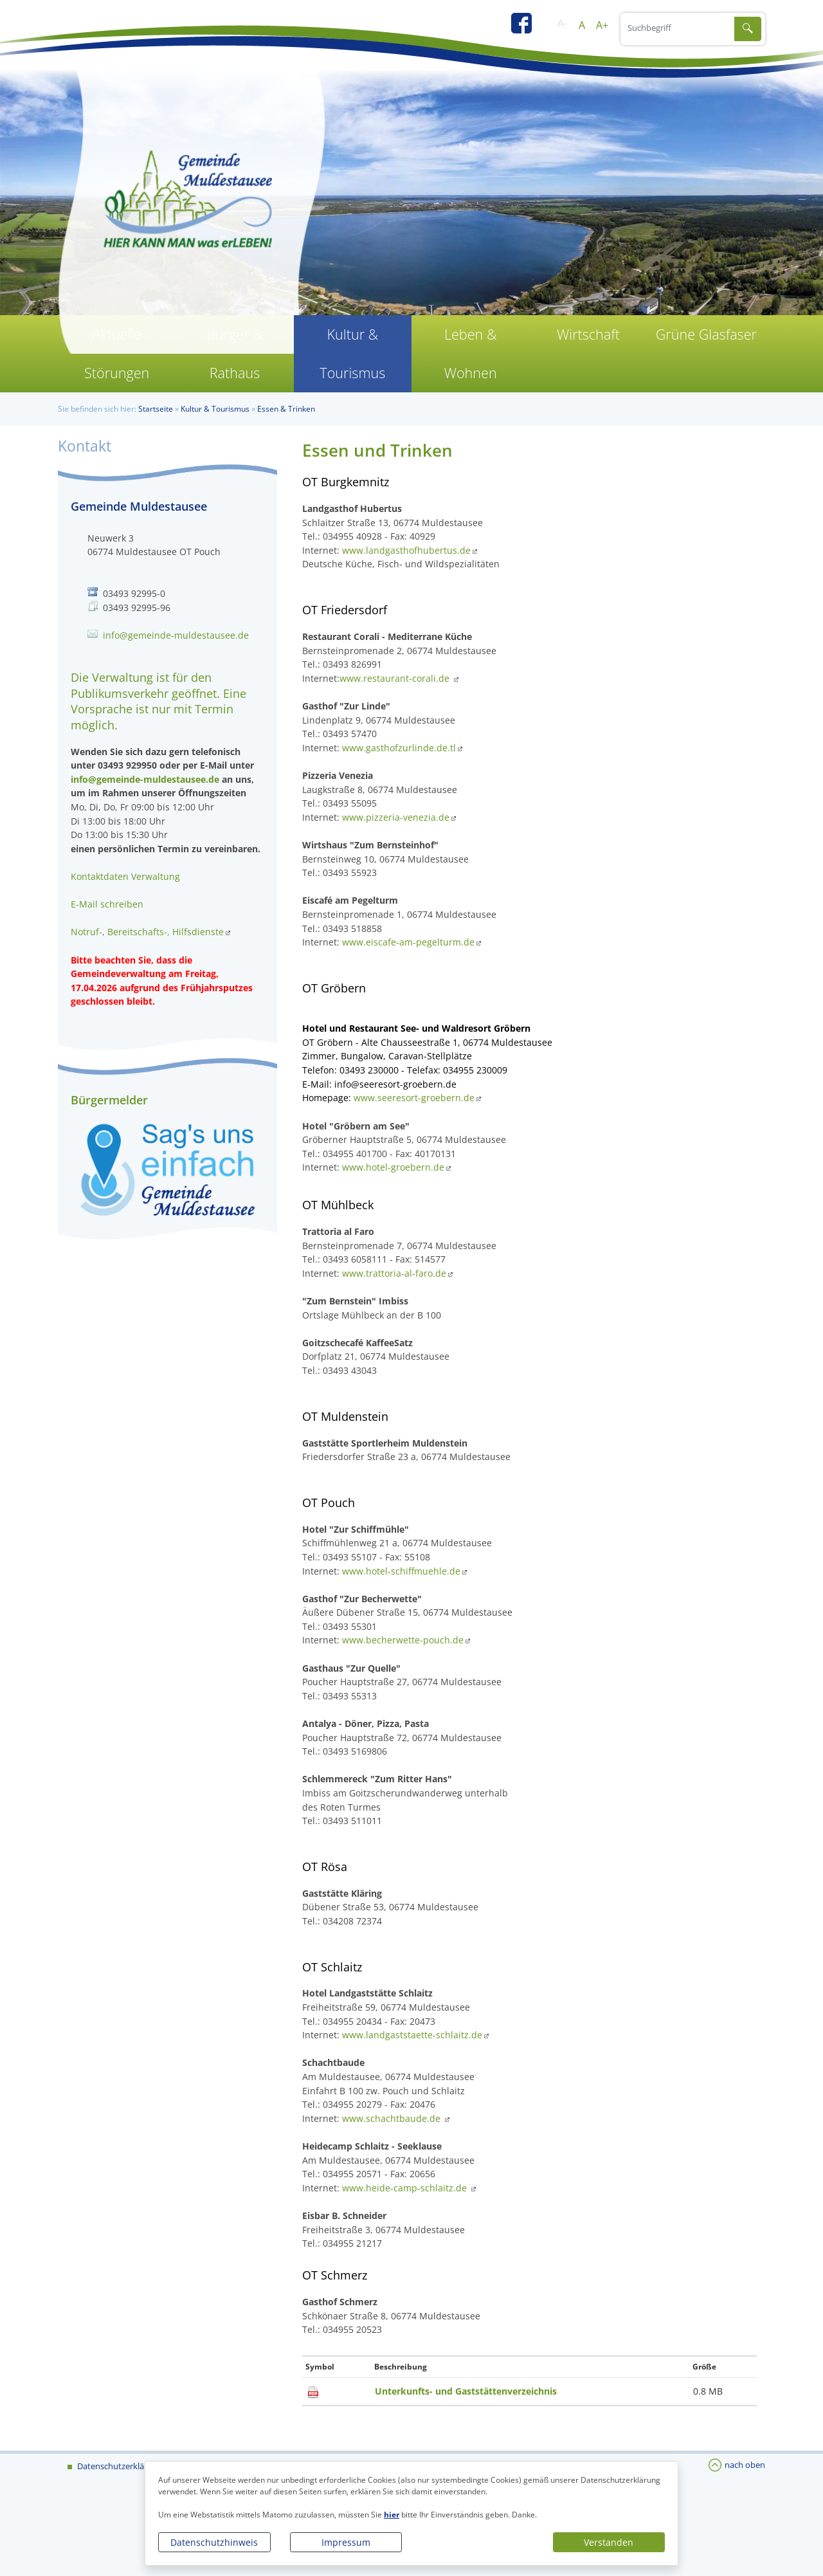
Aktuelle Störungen (116, 353)
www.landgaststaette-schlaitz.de (412, 2035)
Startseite (155, 408)
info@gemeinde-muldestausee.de (176, 635)
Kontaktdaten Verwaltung (125, 876)
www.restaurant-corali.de (395, 678)
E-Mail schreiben (107, 904)
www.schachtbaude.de (392, 2118)
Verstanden (608, 2542)
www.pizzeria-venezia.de (395, 817)
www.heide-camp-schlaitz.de (405, 2188)
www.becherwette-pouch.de (403, 1640)
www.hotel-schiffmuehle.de (401, 1571)
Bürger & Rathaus (234, 353)
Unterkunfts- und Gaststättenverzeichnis (466, 2391)
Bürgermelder (109, 1100)
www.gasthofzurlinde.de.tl (399, 748)
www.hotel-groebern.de (393, 1167)
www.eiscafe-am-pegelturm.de (408, 942)
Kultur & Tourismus (352, 353)
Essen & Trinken (286, 408)
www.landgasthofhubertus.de (406, 550)
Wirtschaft (588, 334)
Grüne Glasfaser (706, 334)
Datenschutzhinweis (214, 2542)
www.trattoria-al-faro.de (394, 1273)
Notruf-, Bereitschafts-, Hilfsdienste (147, 932)
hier (391, 2514)
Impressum (345, 2542)
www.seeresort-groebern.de (414, 1098)
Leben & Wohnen (470, 353)
